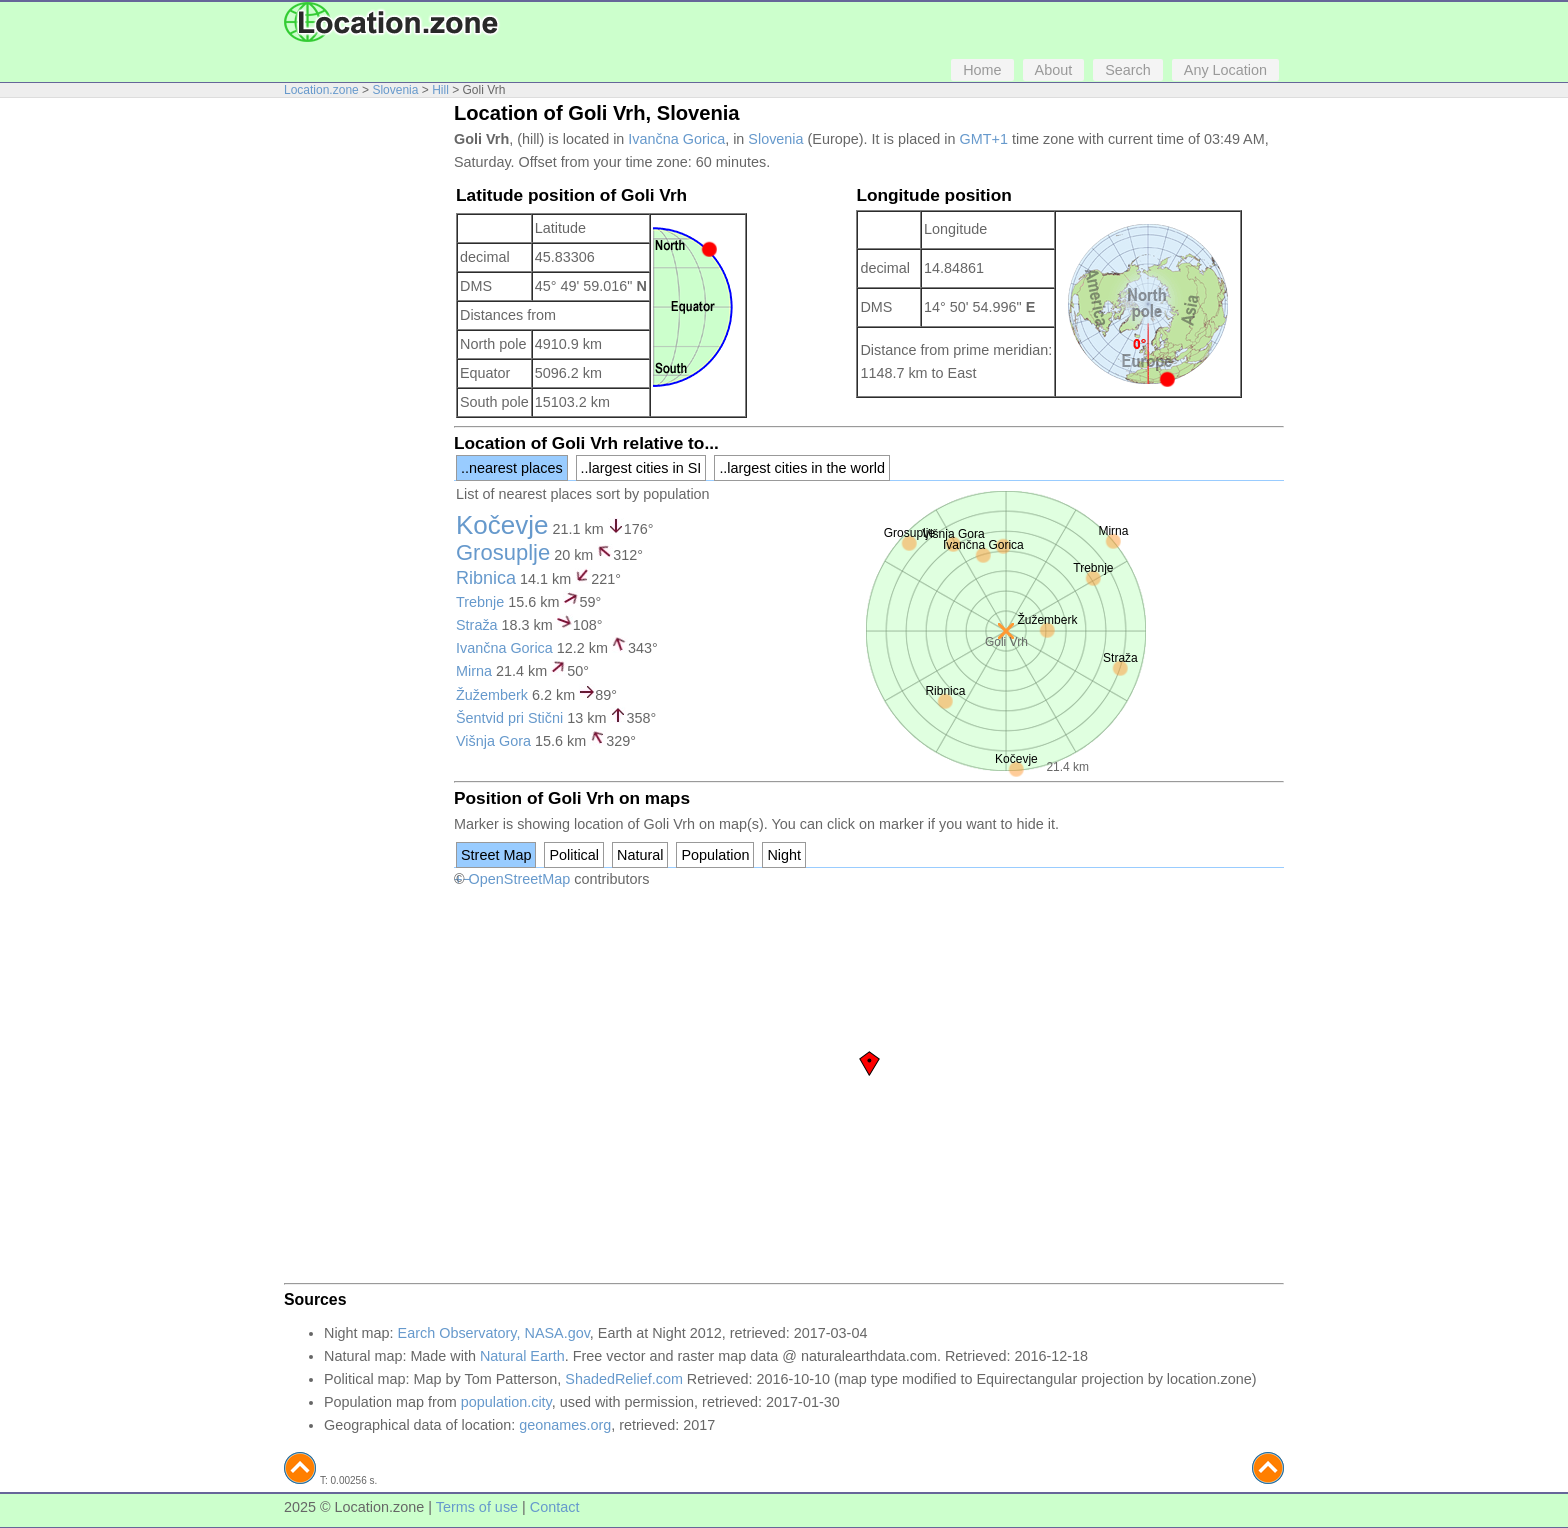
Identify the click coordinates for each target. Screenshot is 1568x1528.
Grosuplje (503, 552)
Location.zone (321, 90)
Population (715, 855)
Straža (477, 625)
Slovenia (395, 90)
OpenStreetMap (520, 879)
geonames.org (565, 1425)
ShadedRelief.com (624, 1379)
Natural (640, 855)
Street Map (496, 855)
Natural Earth (522, 1356)
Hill (440, 90)
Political (574, 855)
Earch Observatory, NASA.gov (494, 1333)
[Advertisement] (364, 408)
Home (982, 70)
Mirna (474, 671)
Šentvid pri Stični (509, 718)
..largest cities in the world (802, 468)
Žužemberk (492, 695)
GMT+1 (984, 139)
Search (1128, 70)
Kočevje (502, 525)
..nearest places (512, 468)
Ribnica (486, 578)
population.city (506, 1402)
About (1054, 70)
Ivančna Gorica (676, 139)
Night (784, 855)
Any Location (1225, 70)
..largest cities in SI (641, 468)
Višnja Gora (493, 741)
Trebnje (480, 602)
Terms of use (477, 1507)
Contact (555, 1507)
